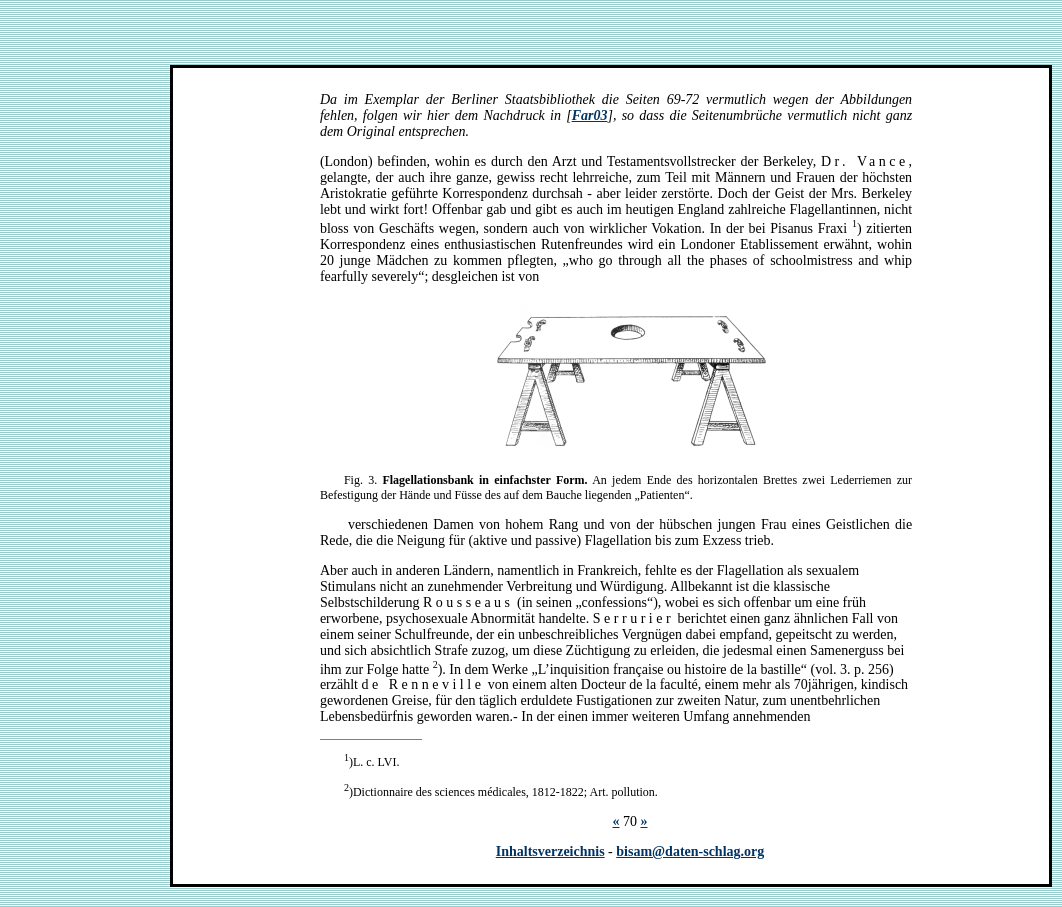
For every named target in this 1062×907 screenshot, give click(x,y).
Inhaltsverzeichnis (550, 851)
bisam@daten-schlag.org (690, 851)
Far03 (590, 115)
